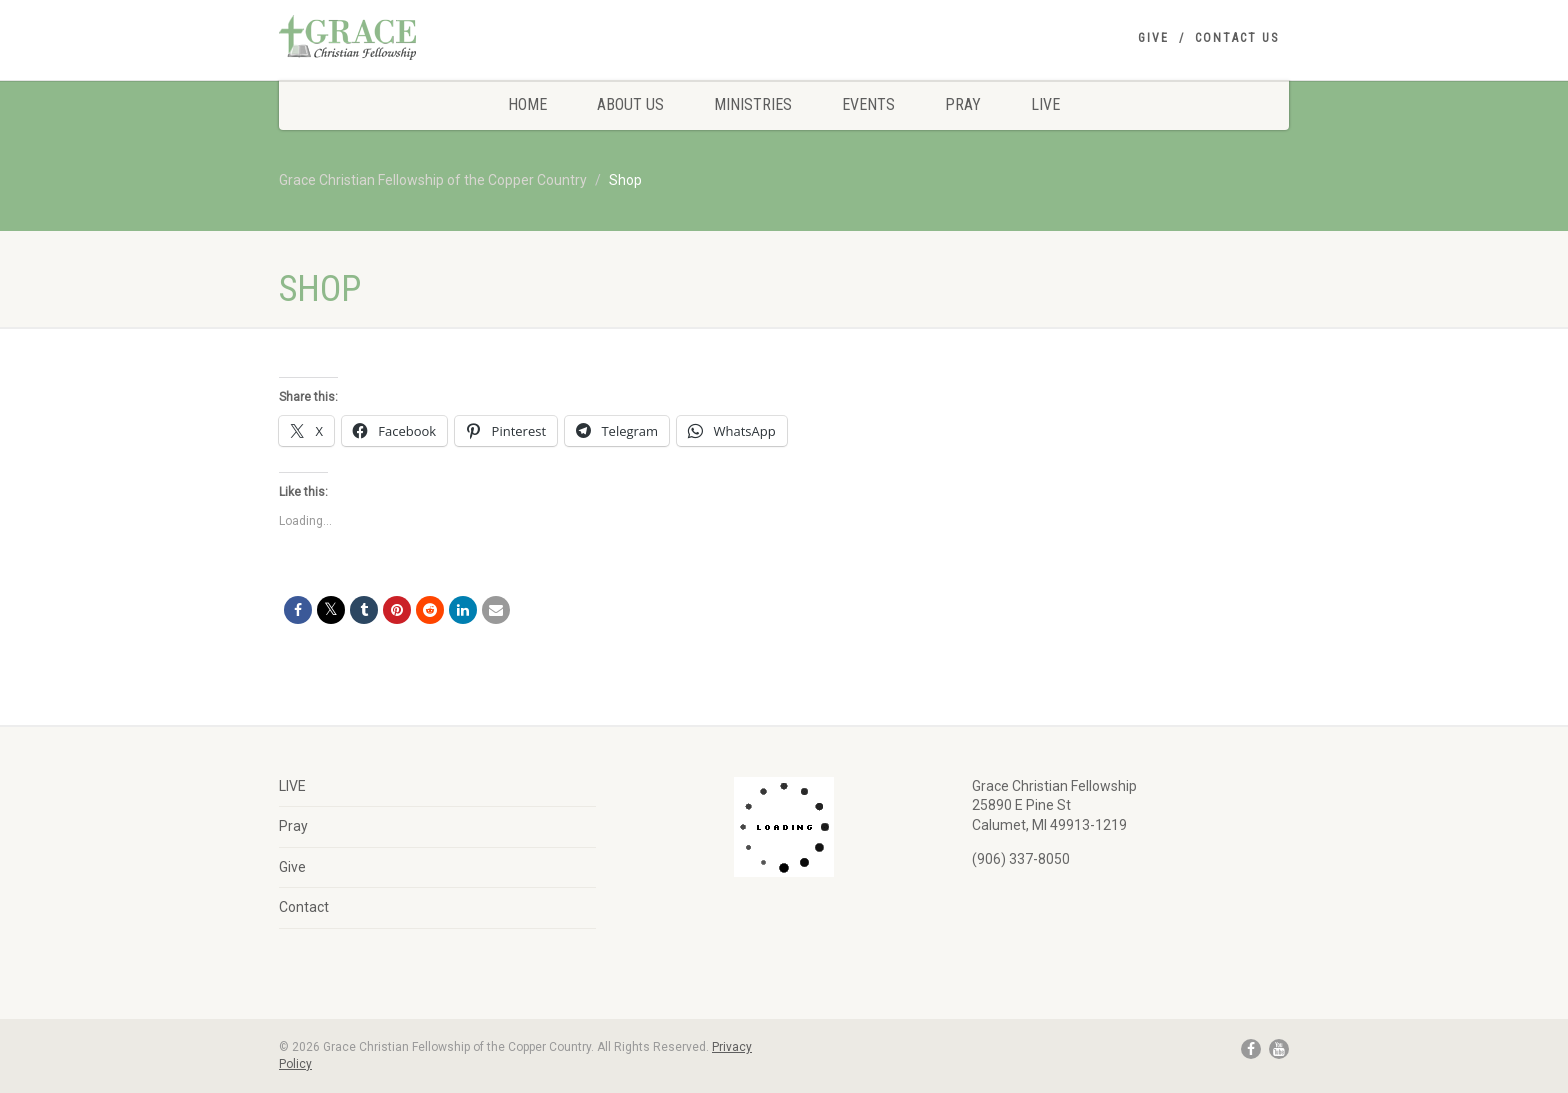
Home (527, 104)
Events (868, 104)
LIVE (1045, 104)
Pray (963, 104)
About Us (630, 104)
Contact (304, 907)
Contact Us (1237, 38)
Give (1153, 38)
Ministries (753, 104)
